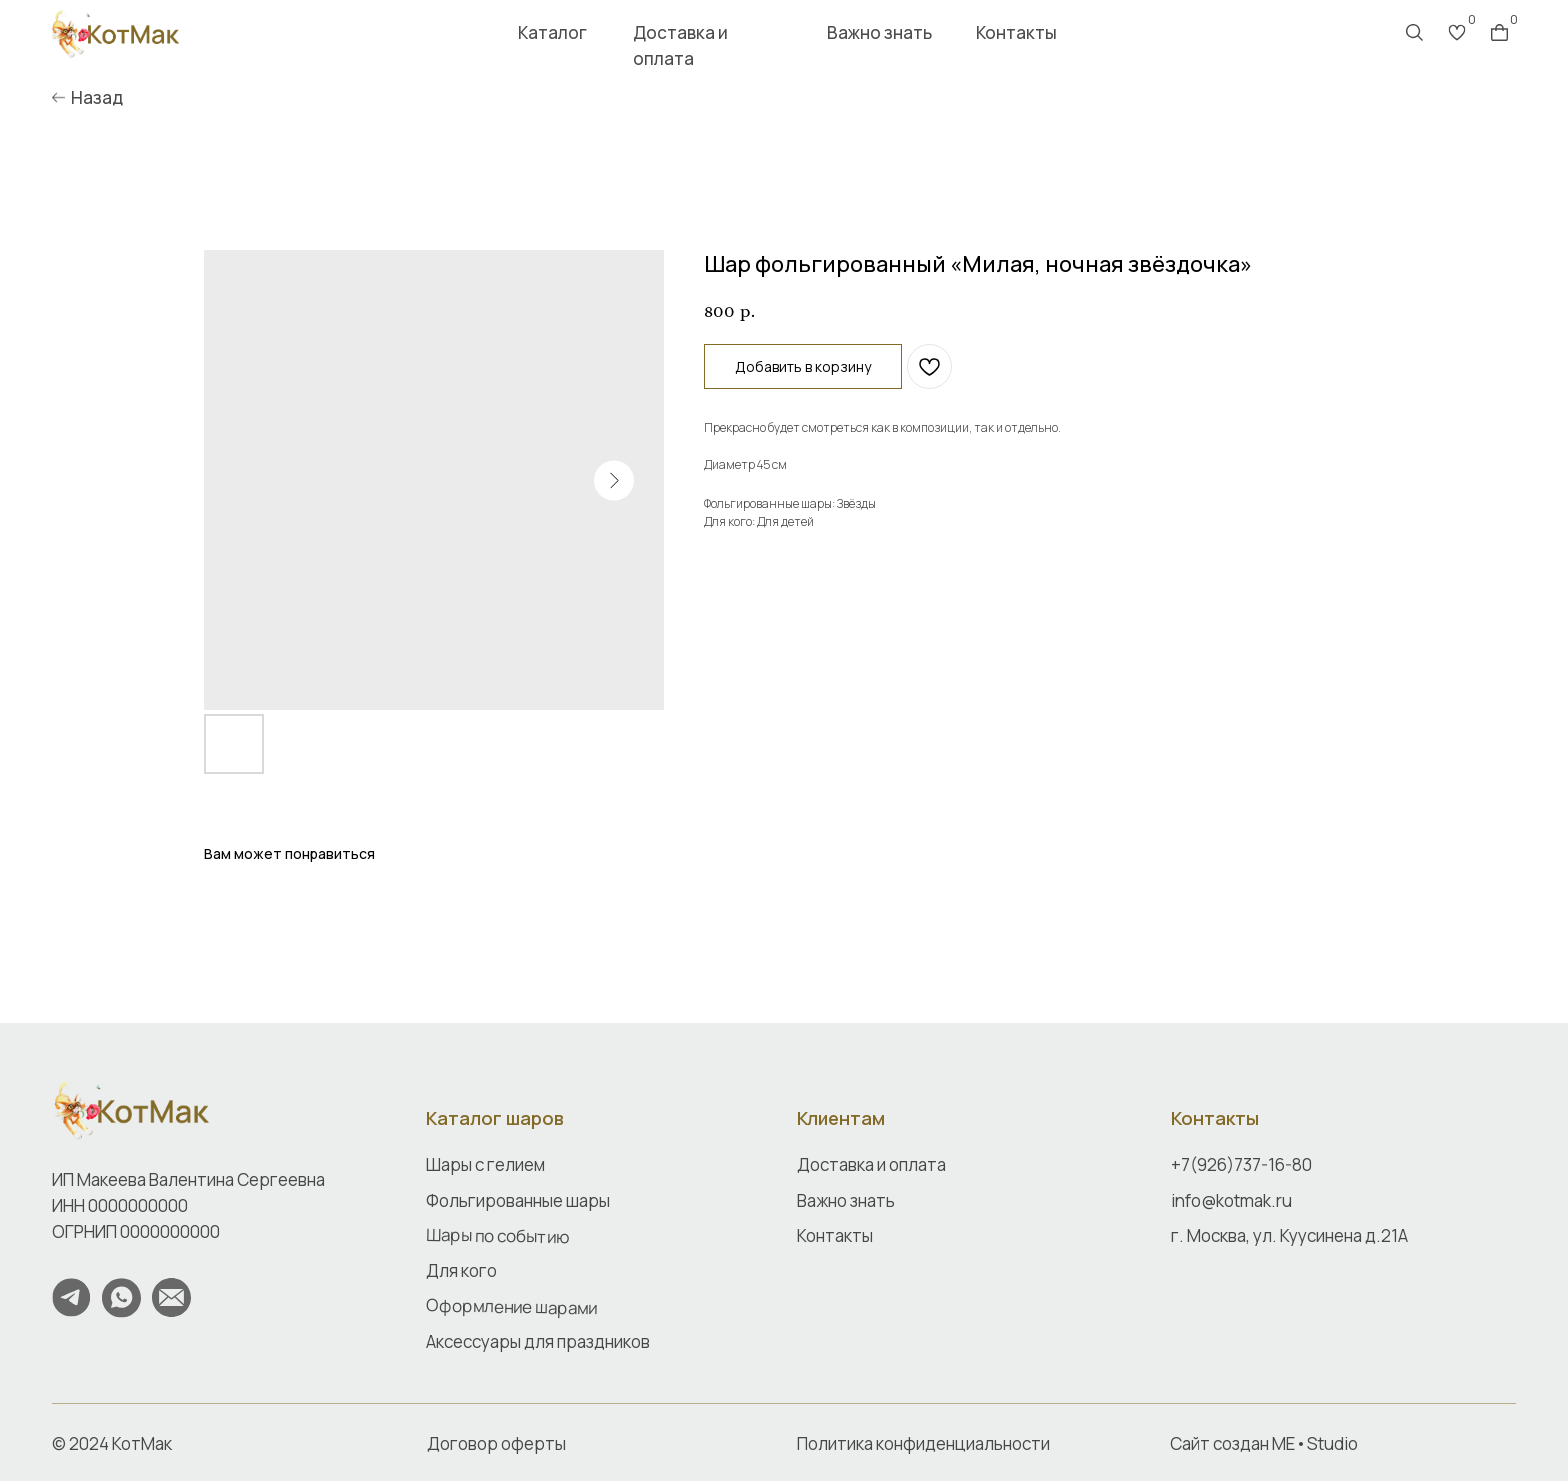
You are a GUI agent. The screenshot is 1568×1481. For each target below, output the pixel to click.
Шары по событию (497, 1235)
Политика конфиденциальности (923, 1443)
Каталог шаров (495, 1118)
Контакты (1016, 32)
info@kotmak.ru (1231, 1200)
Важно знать (879, 32)
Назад (97, 97)
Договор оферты (496, 1443)
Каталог (552, 32)
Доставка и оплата (680, 45)
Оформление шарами (511, 1306)
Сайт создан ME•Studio (1264, 1443)
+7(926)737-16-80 (1241, 1164)
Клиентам (841, 1118)
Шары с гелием (485, 1164)
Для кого (461, 1270)
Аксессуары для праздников (538, 1341)
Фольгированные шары (518, 1200)
